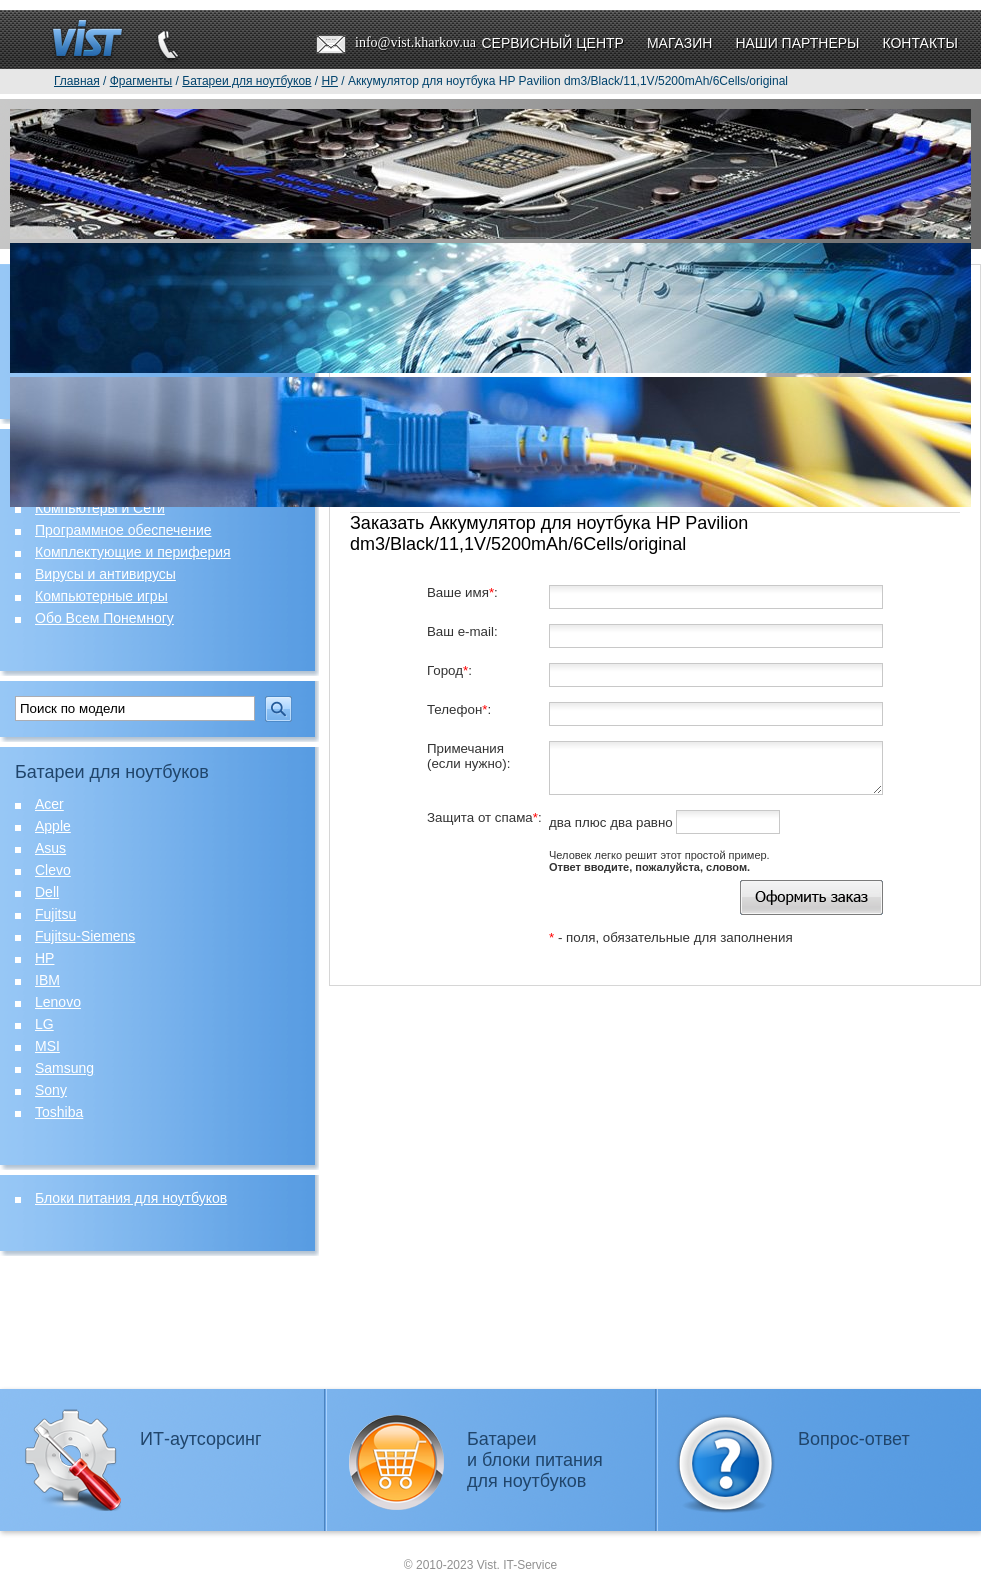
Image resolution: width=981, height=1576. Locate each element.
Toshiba (59, 1112)
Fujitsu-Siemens (85, 936)
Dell (47, 892)
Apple (53, 826)
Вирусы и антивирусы (105, 574)
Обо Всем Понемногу (104, 618)
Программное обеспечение (123, 530)
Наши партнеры (797, 43)
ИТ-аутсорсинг (201, 1439)
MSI (47, 1046)
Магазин (679, 43)
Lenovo (58, 1002)
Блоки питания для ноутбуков (131, 1198)
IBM (47, 980)
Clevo (53, 870)
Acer (49, 804)
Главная (77, 81)
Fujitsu (55, 914)
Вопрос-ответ (854, 1439)
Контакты (920, 43)
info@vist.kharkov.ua (415, 42)
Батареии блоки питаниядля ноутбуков (535, 1460)
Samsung (64, 1068)
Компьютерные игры (101, 596)
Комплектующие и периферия (133, 552)
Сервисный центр (552, 43)
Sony (51, 1090)
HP (44, 958)
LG (44, 1024)
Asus (50, 848)
